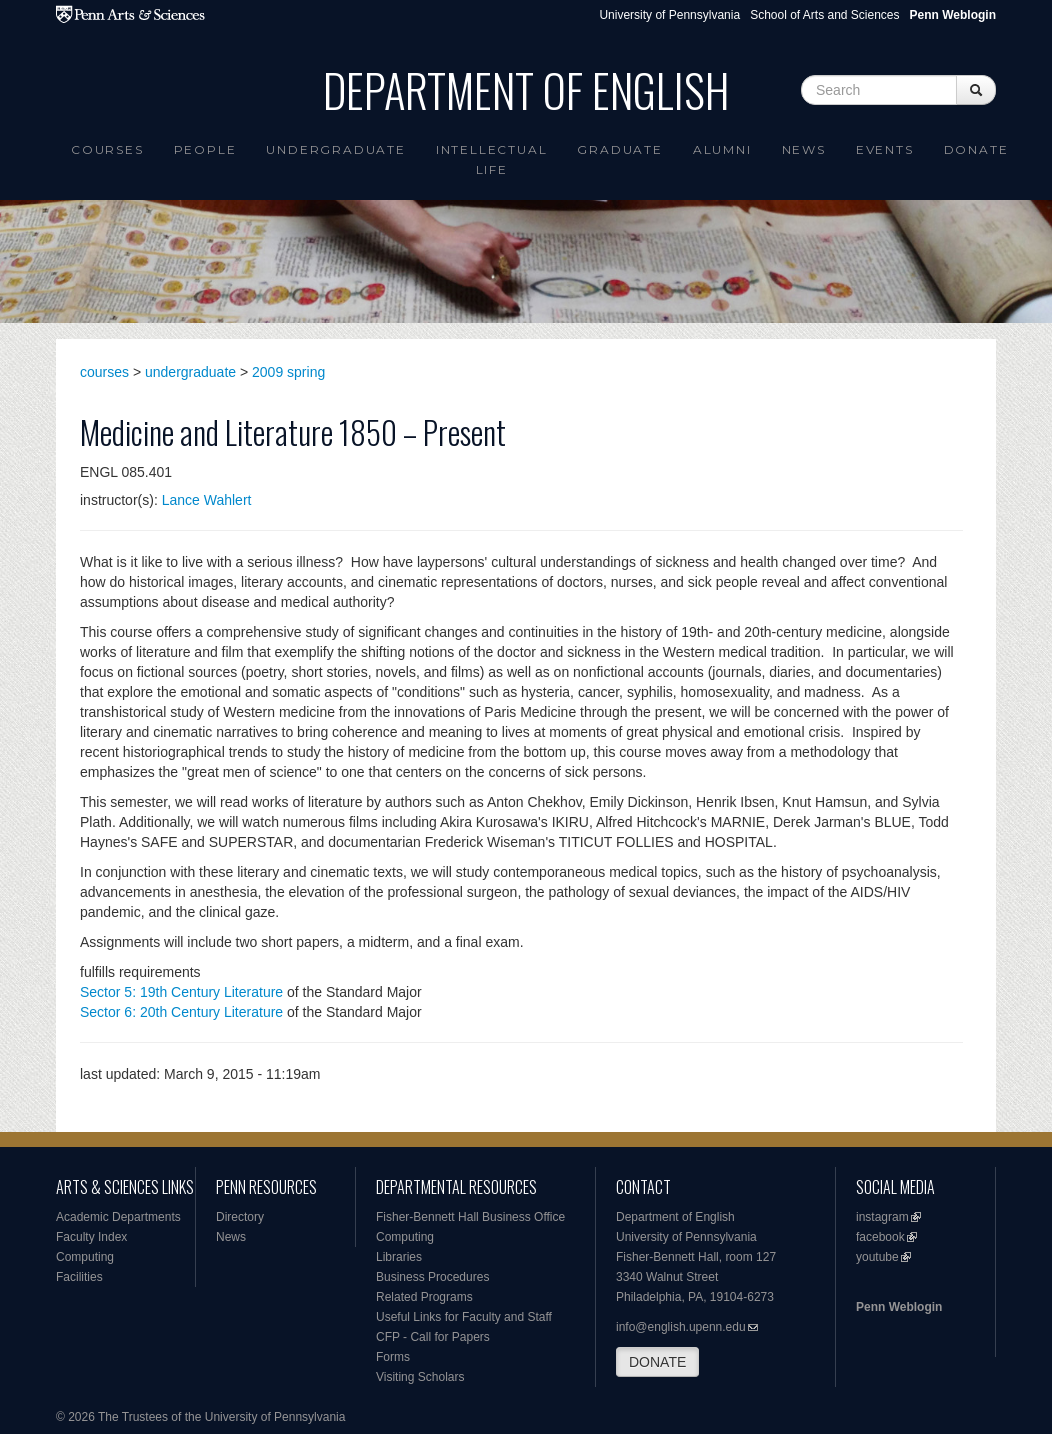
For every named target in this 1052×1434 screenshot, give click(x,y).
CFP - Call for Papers (433, 1337)
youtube (877, 1257)
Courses (107, 149)
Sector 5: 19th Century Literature (181, 992)
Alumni (722, 149)
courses (104, 372)
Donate (976, 149)
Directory (240, 1217)
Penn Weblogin (899, 1307)
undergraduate (190, 372)
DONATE (657, 1362)
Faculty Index (91, 1237)
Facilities (79, 1277)
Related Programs (424, 1297)
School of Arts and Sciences (824, 15)
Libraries (399, 1257)
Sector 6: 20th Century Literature (181, 1012)
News (804, 149)
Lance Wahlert (207, 500)
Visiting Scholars (420, 1377)
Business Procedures (432, 1277)
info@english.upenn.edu (681, 1327)
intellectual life (492, 159)
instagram (882, 1217)
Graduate (619, 149)
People (205, 149)
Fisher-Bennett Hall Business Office (470, 1217)
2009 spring (288, 372)
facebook (880, 1237)
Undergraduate (335, 149)
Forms (393, 1357)
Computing (85, 1257)
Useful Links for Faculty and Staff (464, 1317)
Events (885, 149)
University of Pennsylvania (669, 15)
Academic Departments (118, 1217)
